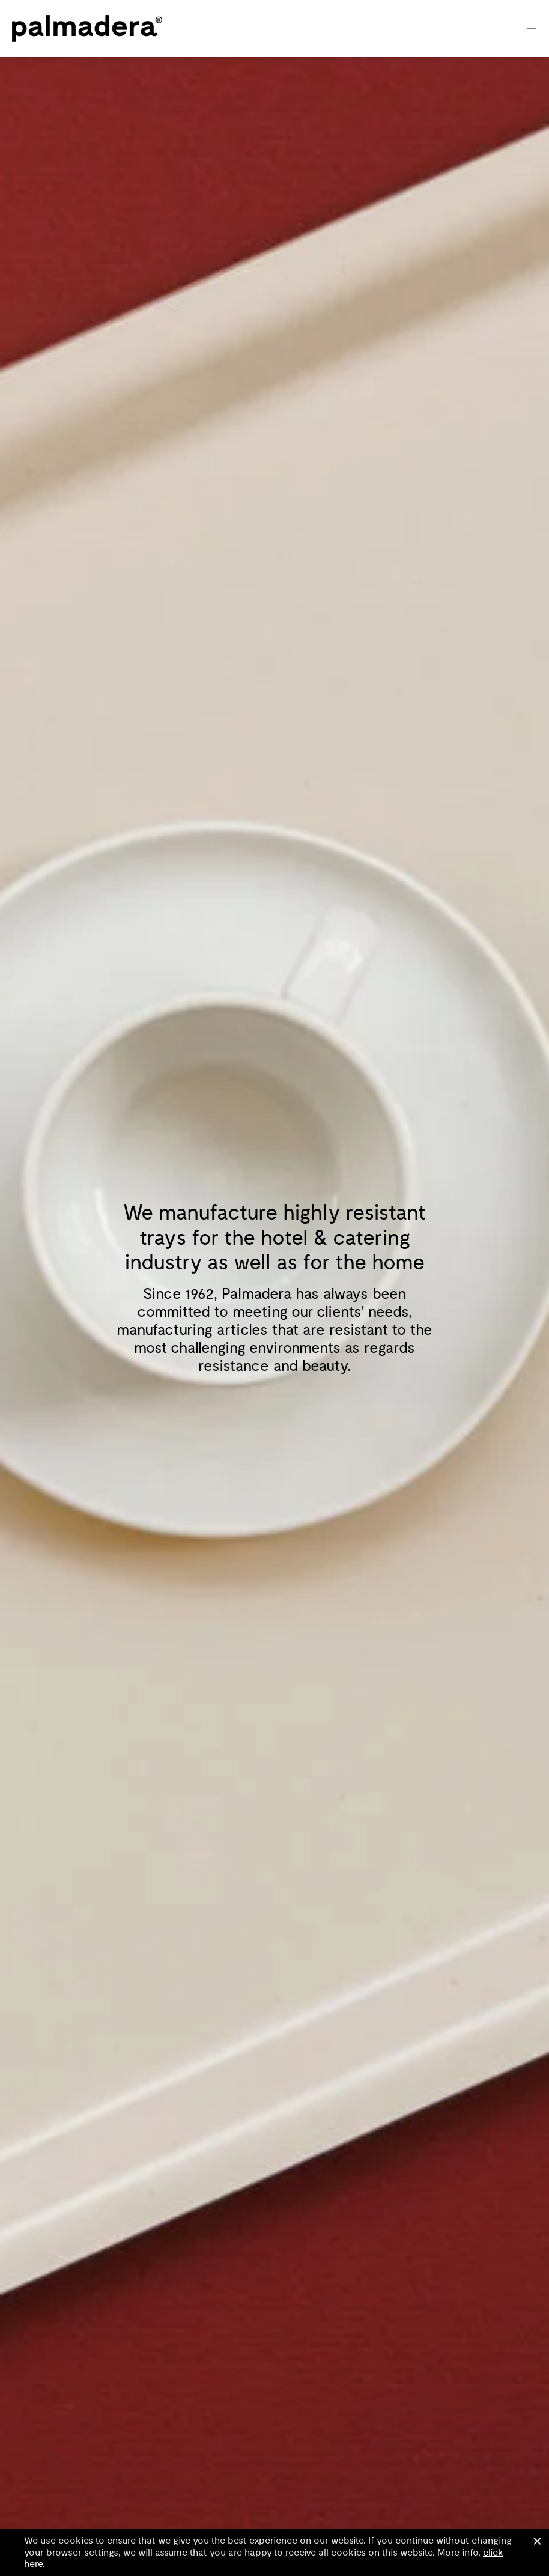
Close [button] (537, 2541)
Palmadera (87, 28)
